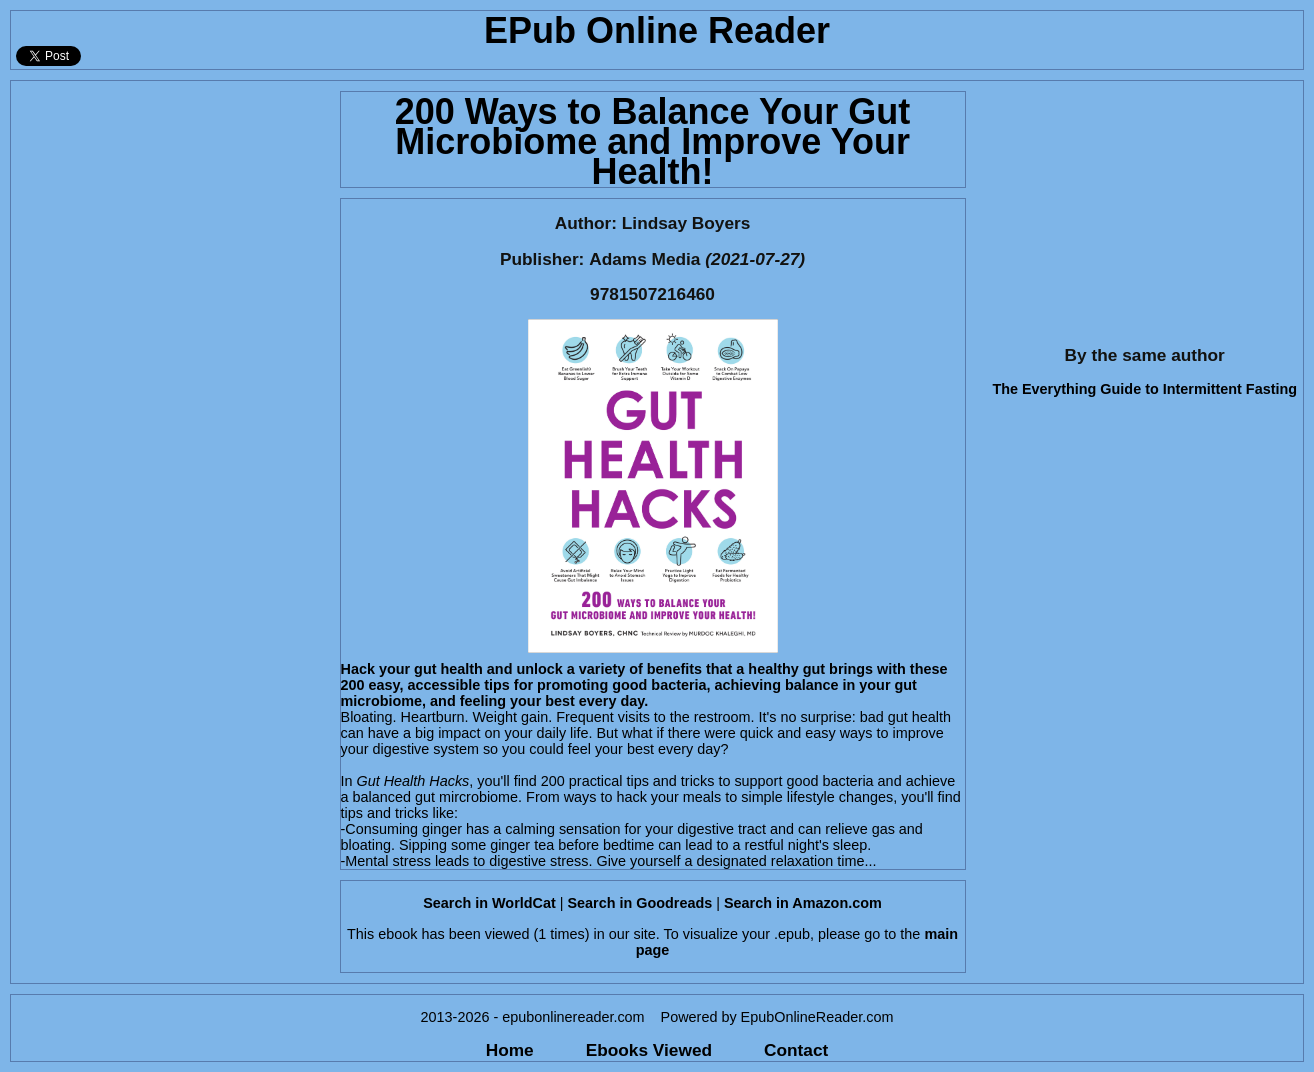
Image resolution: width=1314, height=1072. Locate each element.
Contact (796, 1050)
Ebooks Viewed (649, 1050)
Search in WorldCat (489, 903)
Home (510, 1050)
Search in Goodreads (639, 903)
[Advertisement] (169, 206)
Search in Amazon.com (803, 903)
